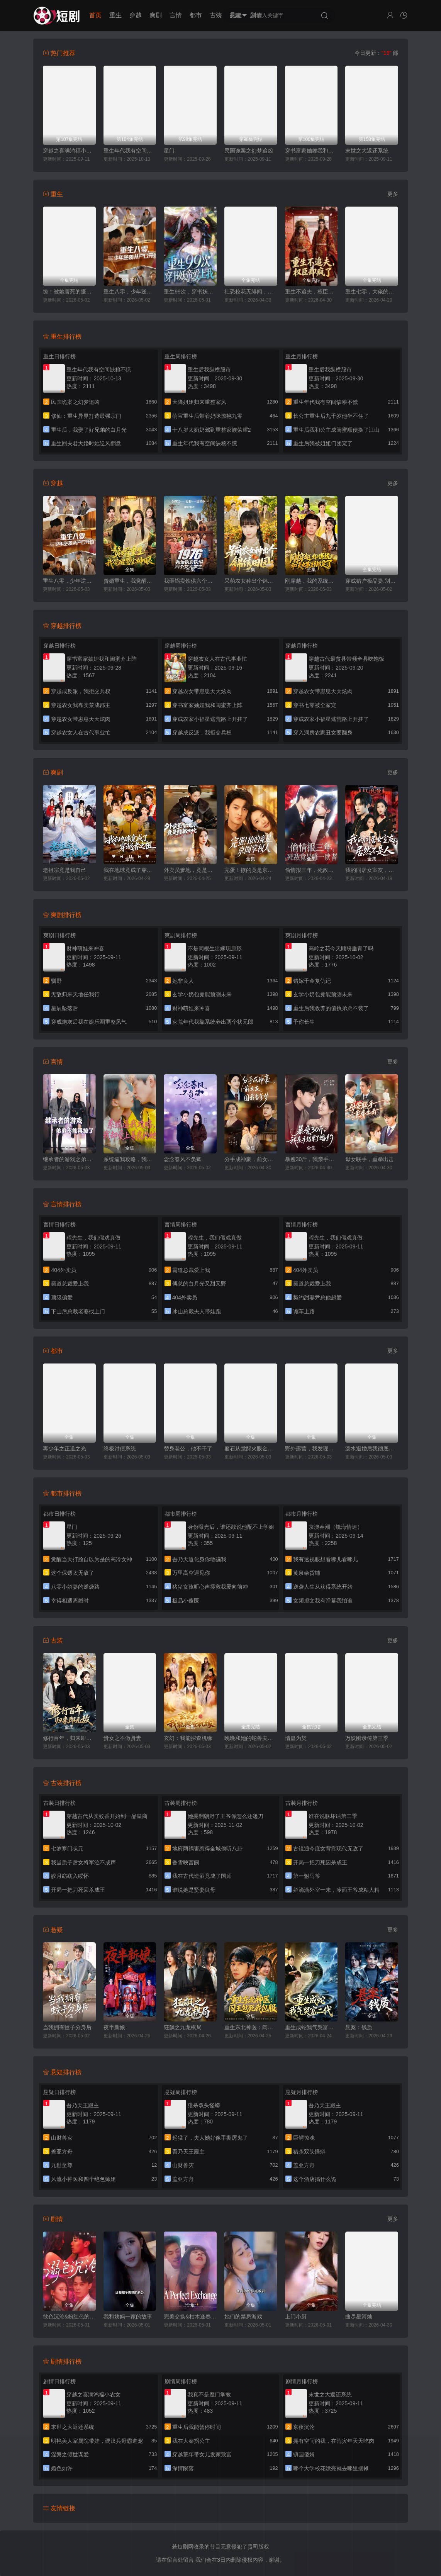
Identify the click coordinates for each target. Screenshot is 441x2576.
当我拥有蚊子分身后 (67, 2027)
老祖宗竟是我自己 (64, 870)
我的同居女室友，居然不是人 (371, 870)
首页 (95, 15)
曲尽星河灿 (358, 2316)
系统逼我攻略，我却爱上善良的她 (129, 1159)
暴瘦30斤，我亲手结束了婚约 (311, 1159)
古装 (216, 15)
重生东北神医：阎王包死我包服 (250, 2027)
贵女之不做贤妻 (122, 1738)
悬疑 (236, 15)
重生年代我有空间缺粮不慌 (129, 151)
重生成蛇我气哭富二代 (311, 2027)
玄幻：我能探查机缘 (188, 1738)
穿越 (135, 15)
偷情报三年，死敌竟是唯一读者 (311, 870)
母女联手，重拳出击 (369, 1159)
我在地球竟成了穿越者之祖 (129, 870)
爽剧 (155, 15)
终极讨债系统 (119, 1448)
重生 (115, 15)
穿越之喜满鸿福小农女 (69, 151)
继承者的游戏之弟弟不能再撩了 (69, 1159)
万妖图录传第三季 (366, 1738)
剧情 (256, 15)
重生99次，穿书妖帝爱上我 (190, 291)
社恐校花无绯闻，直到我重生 (250, 291)
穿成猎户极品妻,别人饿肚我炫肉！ (371, 581)
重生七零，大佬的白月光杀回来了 (371, 291)
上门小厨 (296, 2316)
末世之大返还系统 (366, 151)
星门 (169, 151)
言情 (176, 15)
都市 (196, 15)
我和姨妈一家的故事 (127, 2316)
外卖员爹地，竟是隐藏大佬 (190, 870)
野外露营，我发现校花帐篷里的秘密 (311, 1448)
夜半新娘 (114, 2027)
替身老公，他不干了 (188, 1448)
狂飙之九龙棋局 (183, 2027)
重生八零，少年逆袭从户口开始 (129, 291)
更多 (392, 194)
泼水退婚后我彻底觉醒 (371, 1448)
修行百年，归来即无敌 (69, 1738)
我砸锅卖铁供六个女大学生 (190, 581)
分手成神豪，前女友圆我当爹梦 (250, 1159)
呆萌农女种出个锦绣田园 (250, 581)
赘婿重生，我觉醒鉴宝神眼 (129, 581)
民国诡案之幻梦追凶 (248, 151)
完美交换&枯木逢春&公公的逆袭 (190, 2316)
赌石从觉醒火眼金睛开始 (250, 1448)
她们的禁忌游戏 (243, 2316)
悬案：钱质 (358, 2027)
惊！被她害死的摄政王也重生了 (69, 291)
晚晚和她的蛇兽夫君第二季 (250, 1738)
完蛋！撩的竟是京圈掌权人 (250, 870)
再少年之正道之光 (64, 1448)
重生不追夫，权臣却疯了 (311, 291)
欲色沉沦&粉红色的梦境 (69, 2316)
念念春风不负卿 (183, 1159)
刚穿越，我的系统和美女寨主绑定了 (311, 581)
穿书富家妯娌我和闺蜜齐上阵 (311, 151)
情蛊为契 (296, 1738)
